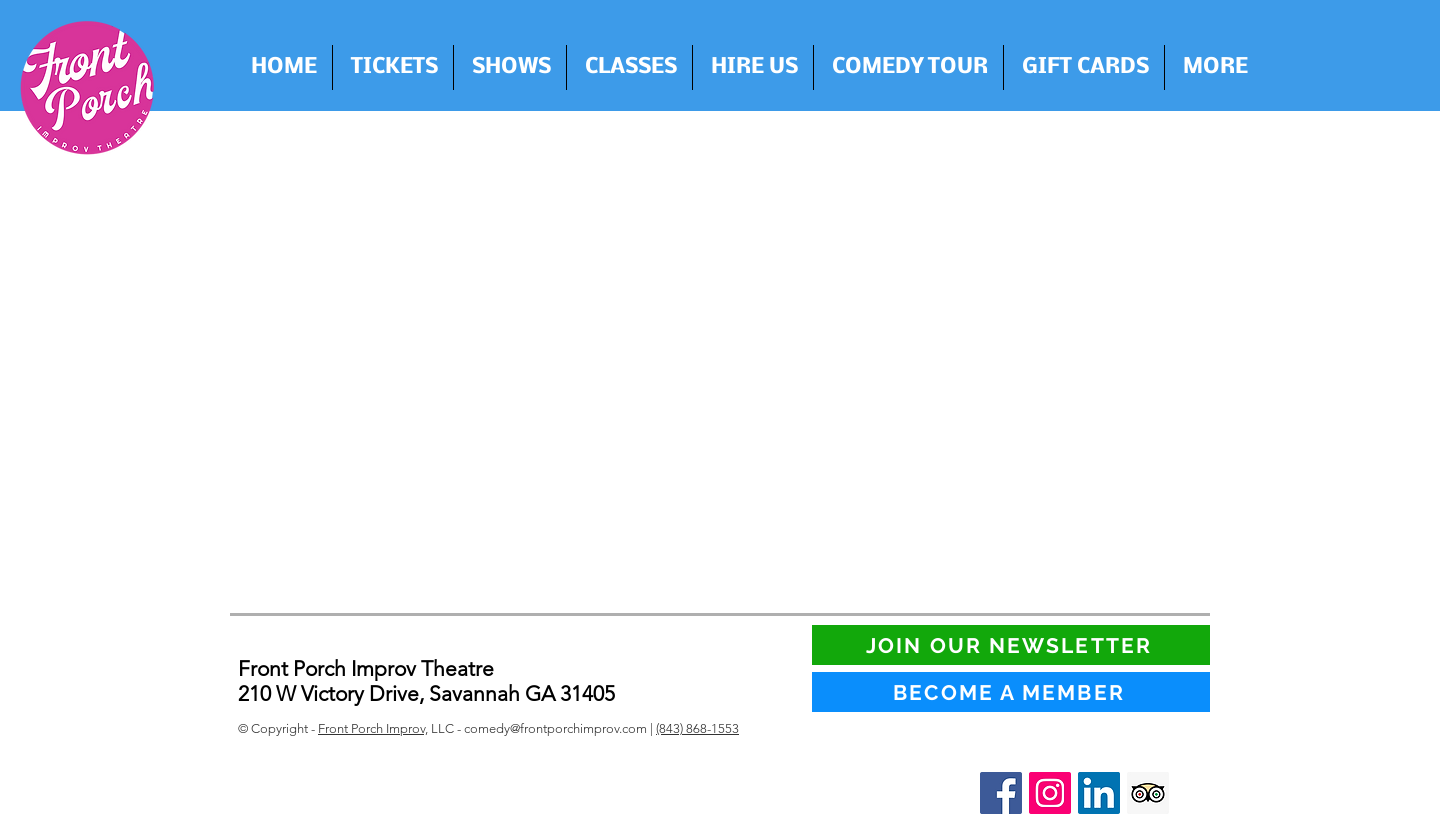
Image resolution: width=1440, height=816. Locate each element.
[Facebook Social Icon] (1001, 793)
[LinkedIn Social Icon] (1099, 793)
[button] (753, 67)
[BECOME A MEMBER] (1011, 692)
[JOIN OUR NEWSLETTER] (1011, 645)
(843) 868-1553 (697, 728)
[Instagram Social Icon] (1050, 793)
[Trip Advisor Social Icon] (1148, 793)
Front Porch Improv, (373, 728)
